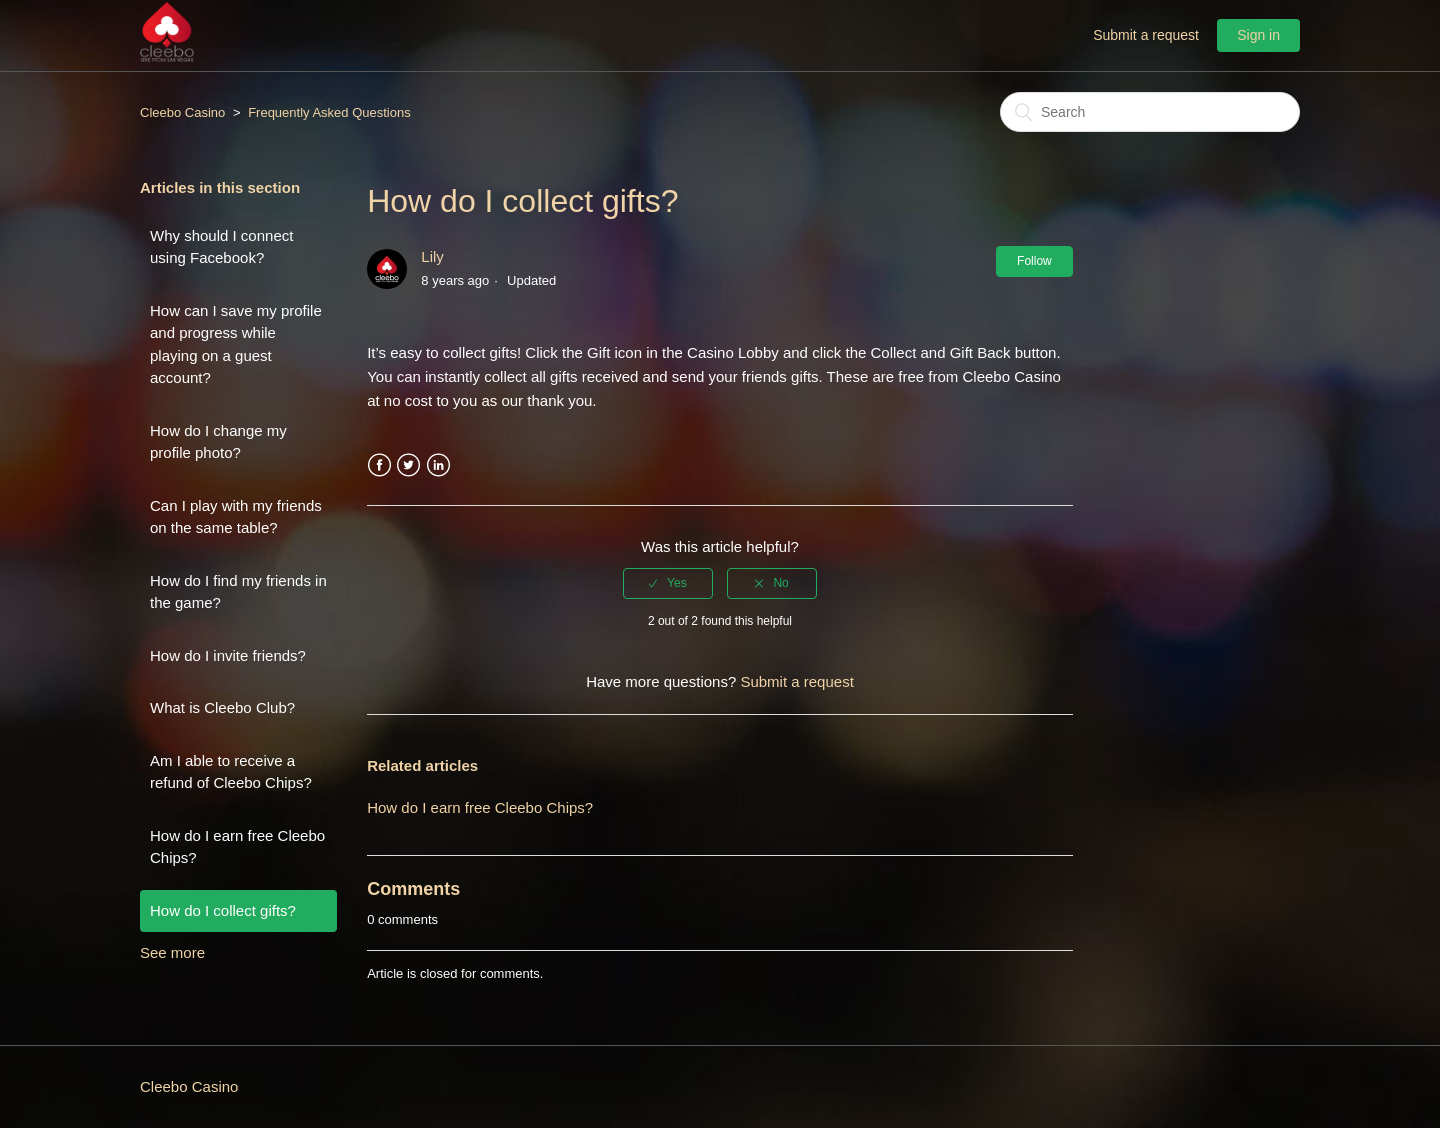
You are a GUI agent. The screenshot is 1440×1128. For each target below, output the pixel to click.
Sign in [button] (1258, 35)
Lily (432, 256)
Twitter (408, 465)
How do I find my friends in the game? (238, 592)
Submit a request (1146, 35)
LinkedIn (438, 465)
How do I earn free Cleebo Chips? (237, 847)
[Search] (1150, 112)
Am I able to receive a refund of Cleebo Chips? (231, 772)
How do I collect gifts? (223, 910)
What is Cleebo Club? (222, 707)
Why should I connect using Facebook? (221, 247)
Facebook (379, 465)
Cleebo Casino (182, 112)
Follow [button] (1034, 261)
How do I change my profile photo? (218, 442)
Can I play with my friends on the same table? (236, 517)
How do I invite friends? (228, 655)
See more (172, 952)
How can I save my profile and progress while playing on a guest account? (236, 344)
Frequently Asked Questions (329, 112)
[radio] (668, 583)
